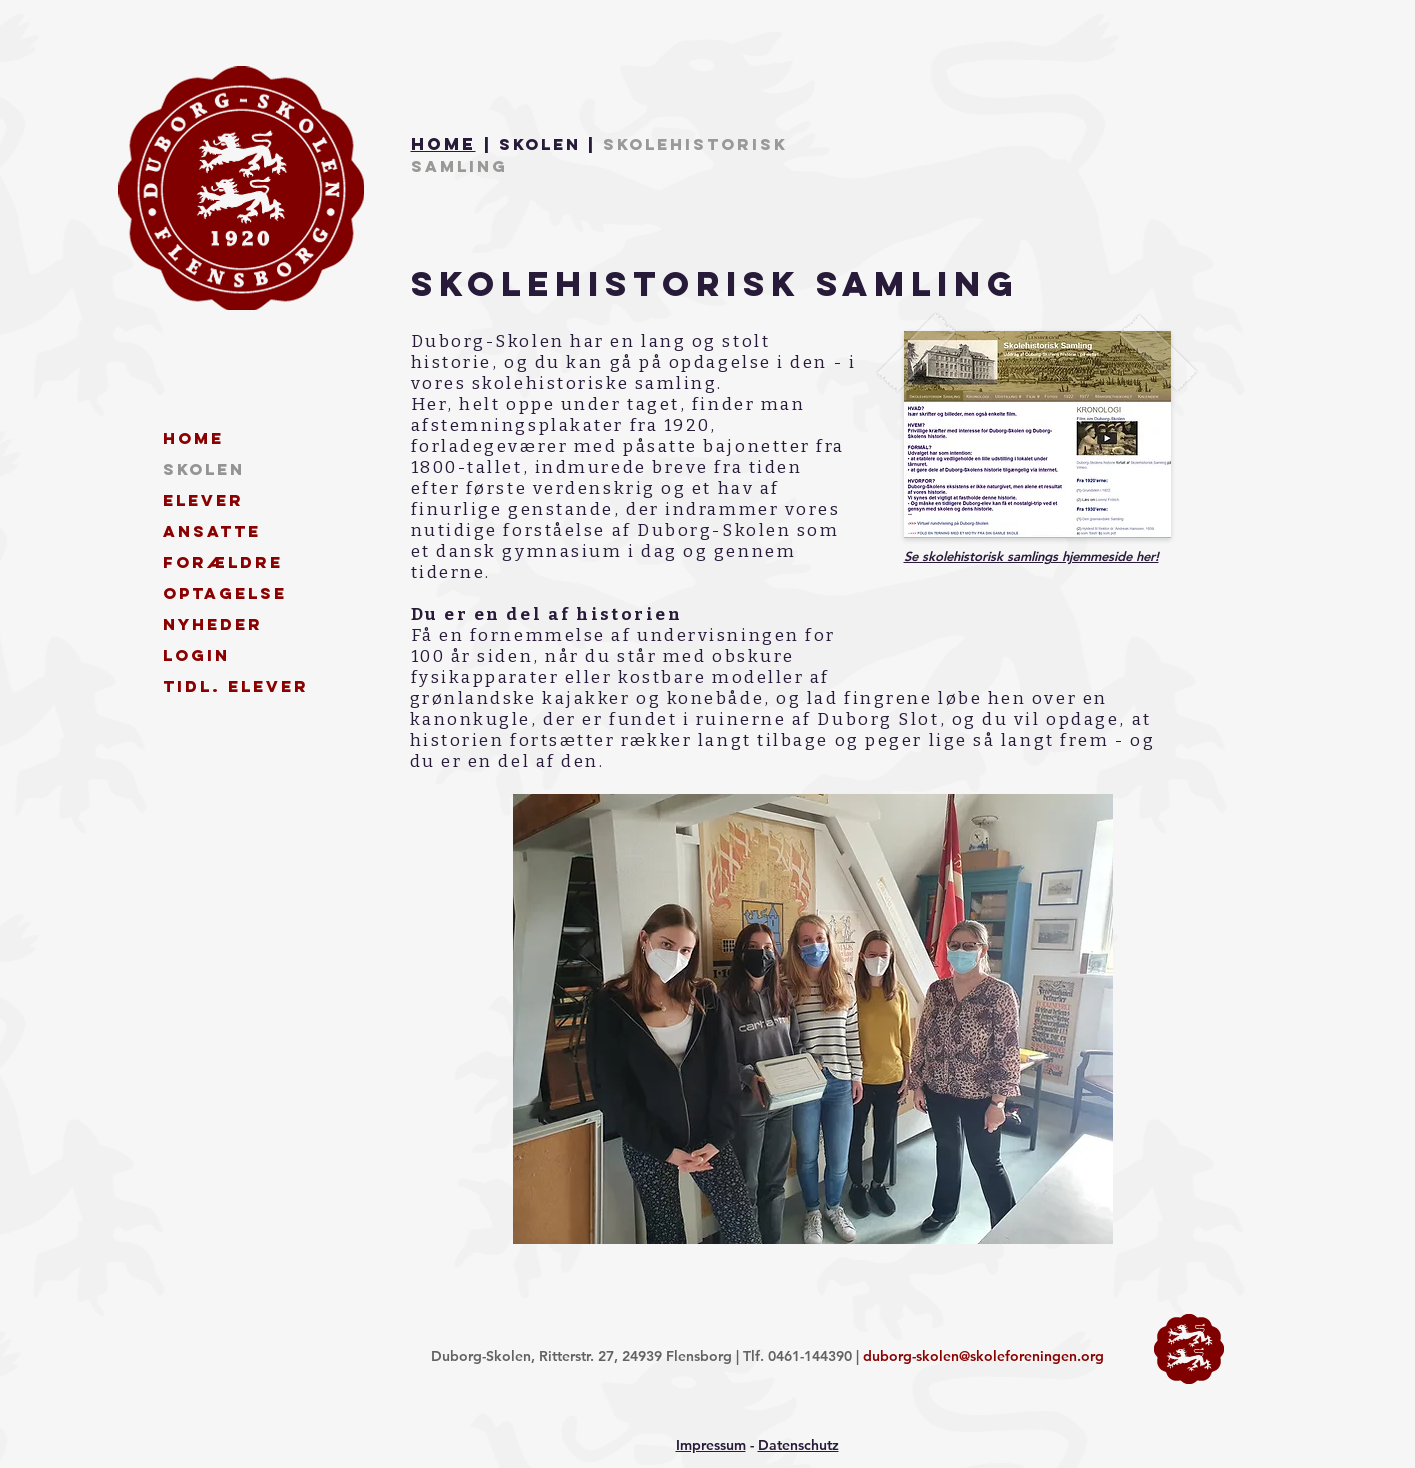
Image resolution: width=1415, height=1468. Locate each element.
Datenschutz (798, 1445)
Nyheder (213, 624)
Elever (203, 500)
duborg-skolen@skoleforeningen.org (983, 1356)
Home (443, 144)
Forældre (223, 562)
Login (196, 655)
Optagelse (225, 593)
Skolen (204, 469)
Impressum (711, 1445)
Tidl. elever (234, 686)
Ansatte (212, 531)
